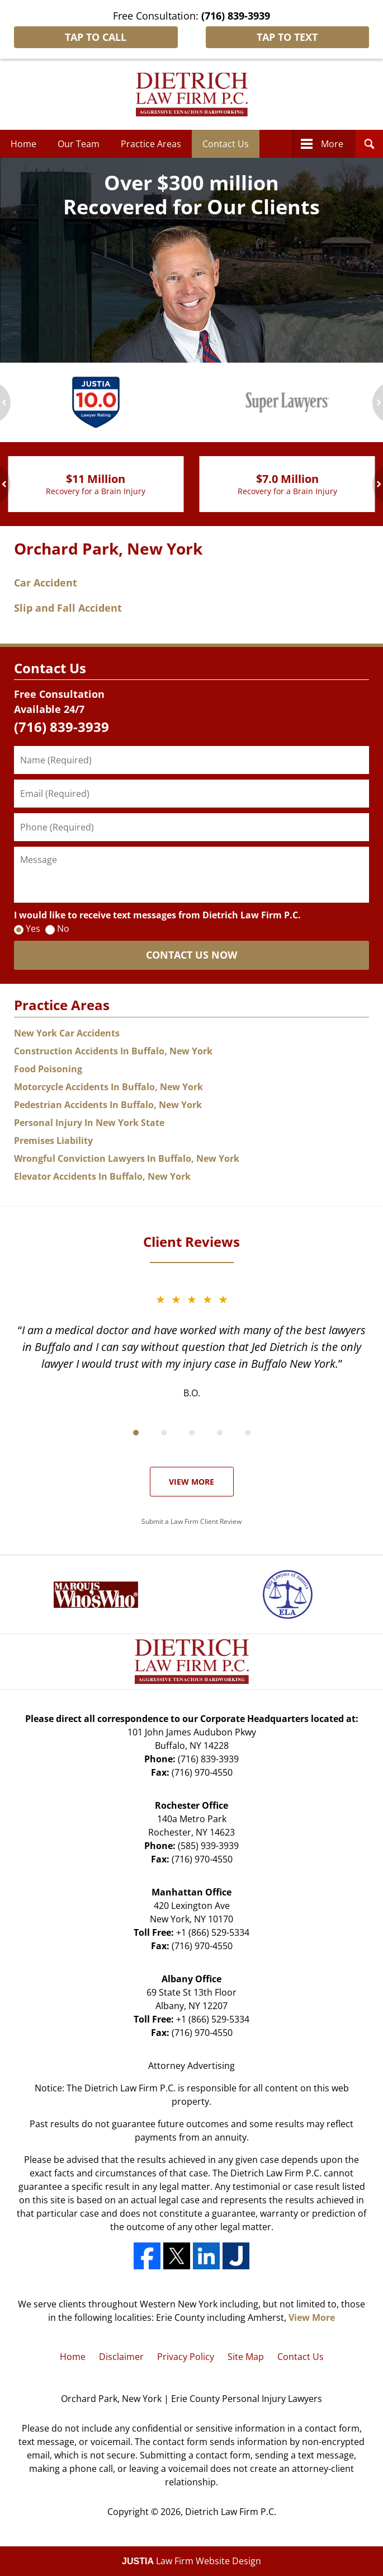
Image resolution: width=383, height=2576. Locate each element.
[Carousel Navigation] (191, 1432)
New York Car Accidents (67, 1033)
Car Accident (45, 582)
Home (23, 144)
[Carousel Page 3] (192, 1433)
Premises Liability (53, 1140)
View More (191, 1481)
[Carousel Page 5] (248, 1433)
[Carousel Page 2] (164, 1433)
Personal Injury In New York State (89, 1122)
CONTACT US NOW (191, 954)
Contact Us (225, 144)
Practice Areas (151, 144)
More (332, 144)
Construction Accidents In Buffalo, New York (113, 1051)
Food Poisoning (48, 1069)
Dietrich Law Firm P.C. (230, 2511)
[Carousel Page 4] (220, 1433)
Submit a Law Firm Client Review (191, 1521)
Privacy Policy (185, 2356)
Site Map (246, 2356)
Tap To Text (287, 37)
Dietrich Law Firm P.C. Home (192, 94)
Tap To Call (95, 37)
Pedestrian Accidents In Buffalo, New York (108, 1105)
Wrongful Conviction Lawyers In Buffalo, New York (126, 1158)
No (63, 928)
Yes (33, 928)
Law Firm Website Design (191, 2561)
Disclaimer (121, 2356)
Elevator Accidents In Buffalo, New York (102, 1176)
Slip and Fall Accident (68, 607)
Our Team (79, 144)
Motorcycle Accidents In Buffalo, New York (108, 1087)
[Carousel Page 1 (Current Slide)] (136, 1433)
